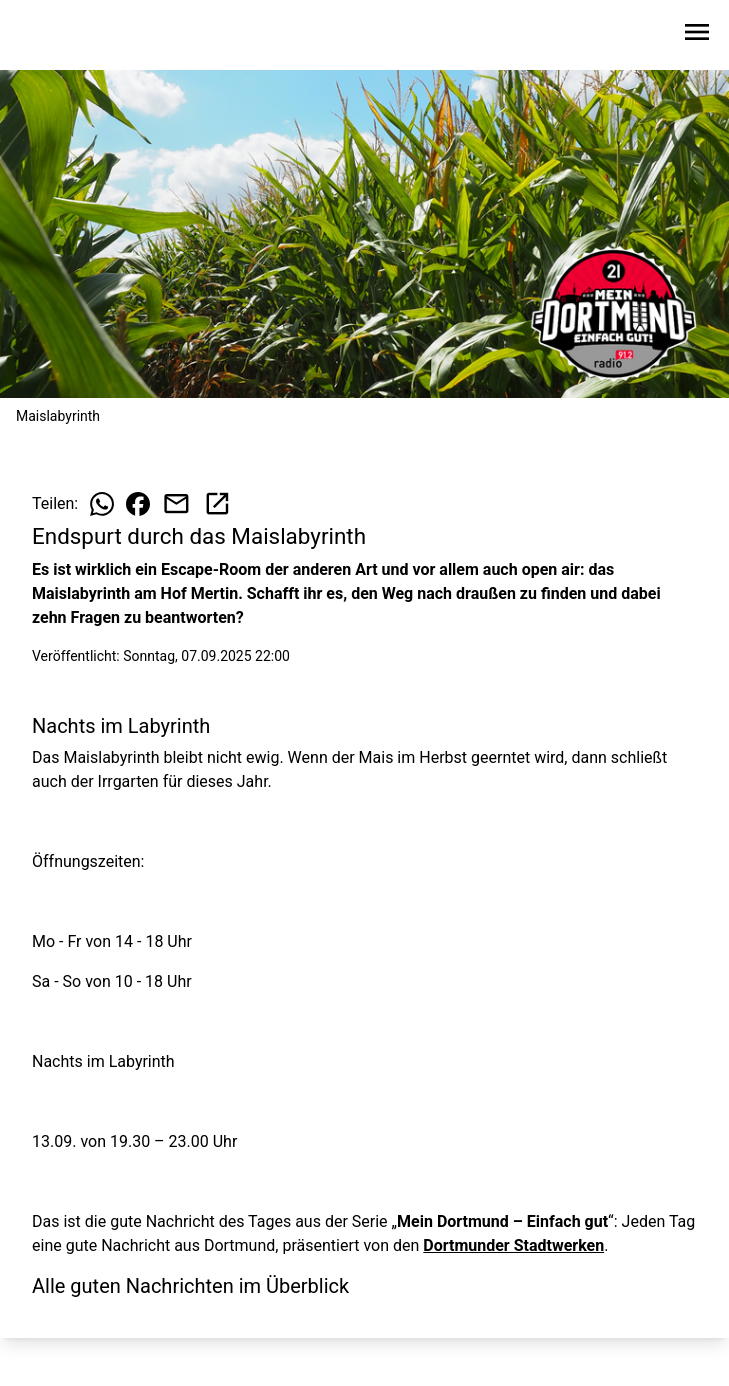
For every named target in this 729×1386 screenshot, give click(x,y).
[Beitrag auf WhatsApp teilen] (102, 504)
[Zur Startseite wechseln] (64, 36)
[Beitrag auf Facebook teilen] (138, 504)
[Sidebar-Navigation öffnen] (697, 35)
